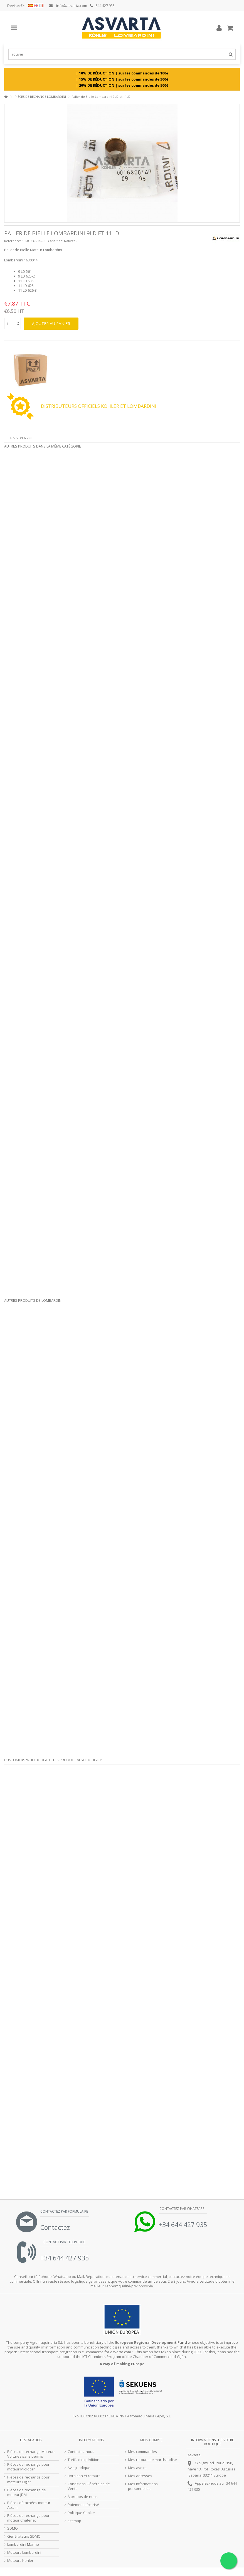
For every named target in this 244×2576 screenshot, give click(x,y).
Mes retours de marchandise (152, 2459)
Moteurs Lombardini (24, 2552)
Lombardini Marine (23, 2544)
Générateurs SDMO (24, 2536)
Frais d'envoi (20, 437)
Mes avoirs (137, 2467)
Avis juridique (79, 2467)
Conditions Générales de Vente (89, 2486)
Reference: (12, 241)
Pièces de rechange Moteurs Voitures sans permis (31, 2454)
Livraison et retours (84, 2475)
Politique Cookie (81, 2512)
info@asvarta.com (68, 5)
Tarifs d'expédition (83, 2459)
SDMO (12, 2528)
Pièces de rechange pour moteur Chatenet (28, 2518)
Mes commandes (142, 2451)
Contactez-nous (81, 2451)
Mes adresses (140, 2475)
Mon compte (151, 2440)
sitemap (74, 2520)
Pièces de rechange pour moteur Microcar (28, 2467)
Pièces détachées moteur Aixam (28, 2505)
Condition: (55, 241)
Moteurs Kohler (20, 2560)
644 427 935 (102, 5)
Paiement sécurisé (83, 2504)
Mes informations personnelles (143, 2486)
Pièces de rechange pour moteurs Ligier (28, 2479)
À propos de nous (83, 2496)
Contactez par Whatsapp (181, 2208)
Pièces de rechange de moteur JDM (26, 2492)
